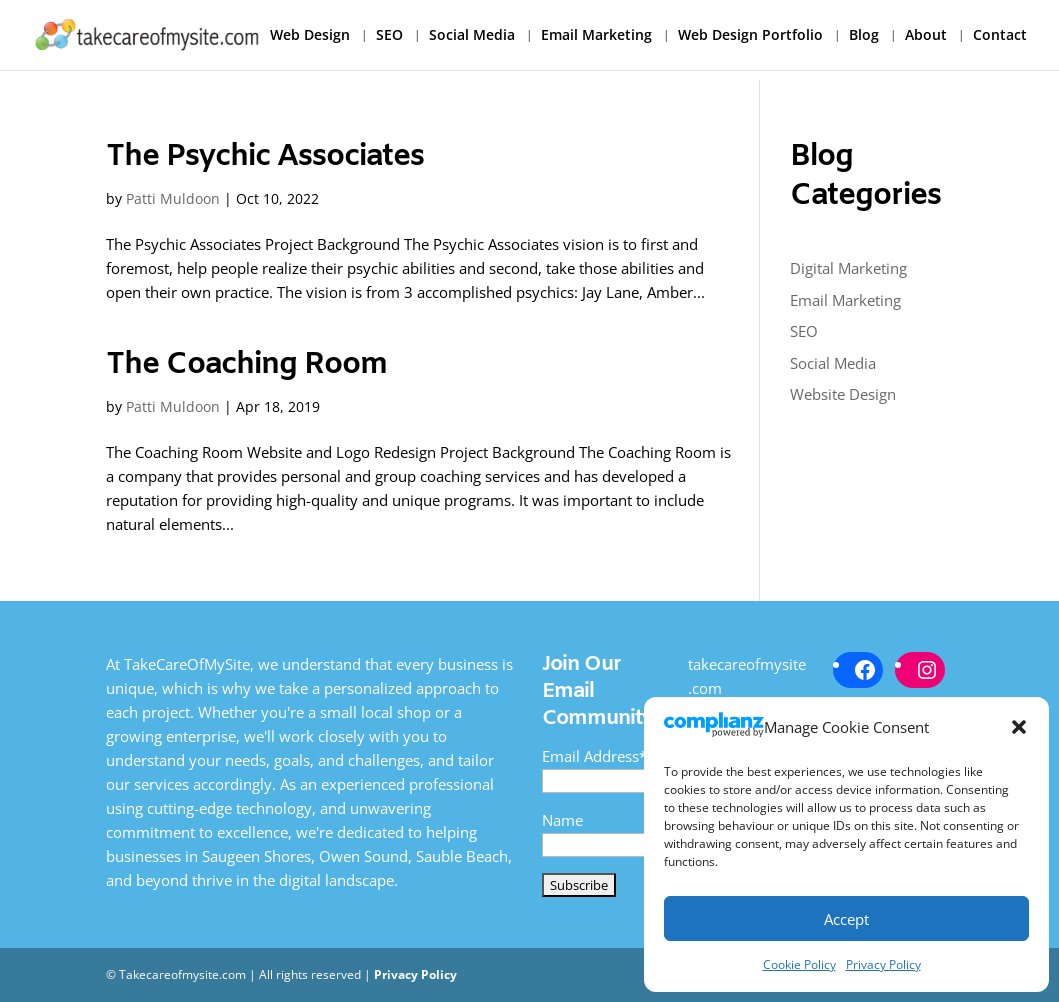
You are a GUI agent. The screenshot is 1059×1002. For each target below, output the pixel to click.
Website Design (843, 394)
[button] (1019, 727)
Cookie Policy (799, 964)
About (926, 36)
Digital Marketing (848, 268)
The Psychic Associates (265, 157)
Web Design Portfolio (750, 36)
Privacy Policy (883, 964)
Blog (864, 36)
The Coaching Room (246, 365)
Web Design (310, 36)
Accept (846, 919)
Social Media (472, 36)
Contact (1000, 36)
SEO (389, 36)
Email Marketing (596, 36)
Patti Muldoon (173, 198)
